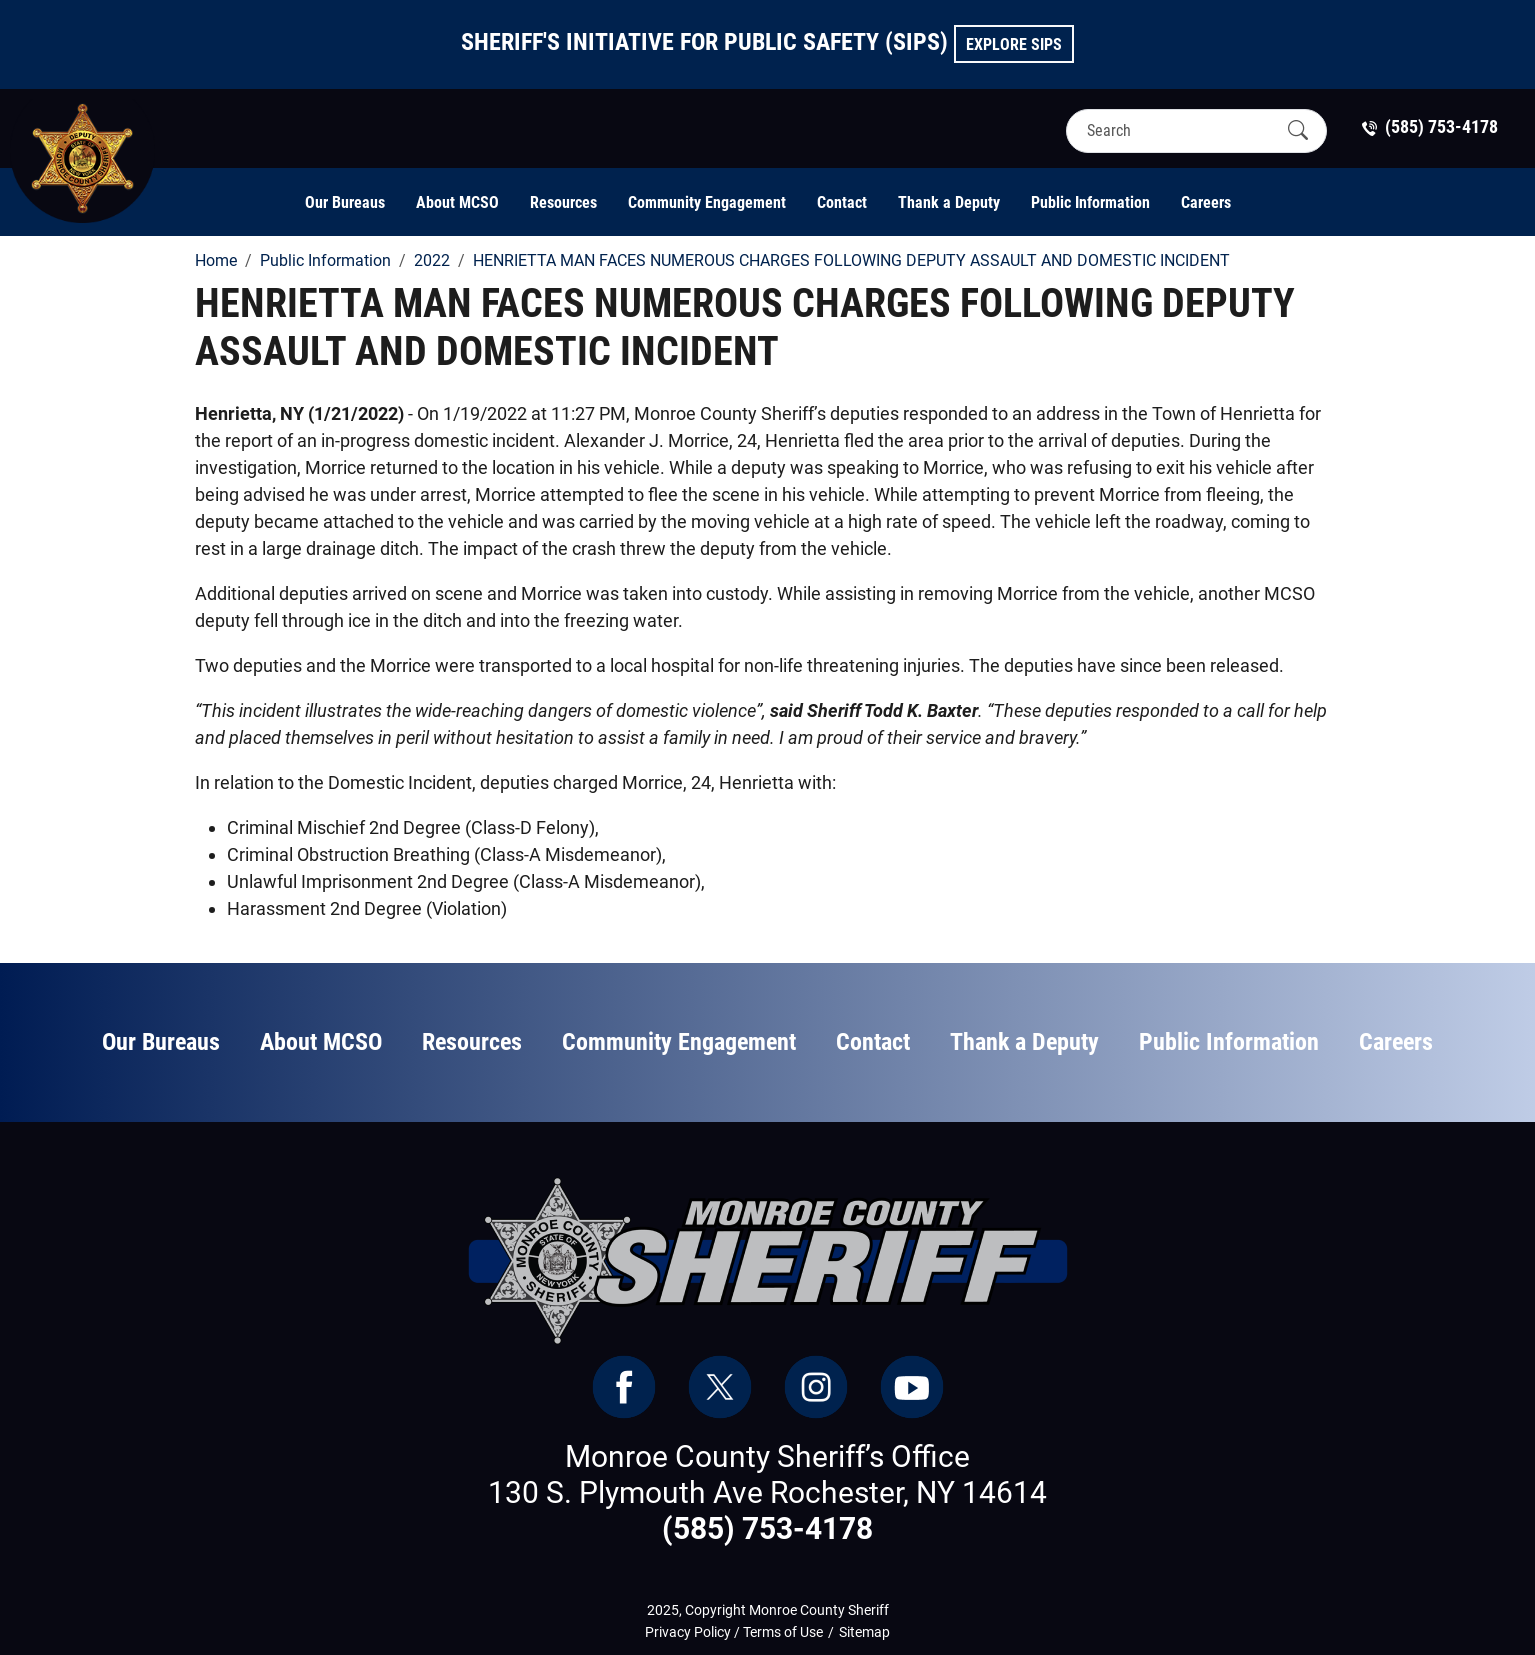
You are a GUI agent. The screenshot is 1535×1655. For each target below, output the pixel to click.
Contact (842, 202)
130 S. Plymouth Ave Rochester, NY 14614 (767, 1492)
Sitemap (864, 1632)
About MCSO (457, 202)
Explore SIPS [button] (1014, 44)
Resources (563, 202)
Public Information (1090, 202)
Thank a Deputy (949, 202)
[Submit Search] (1298, 130)
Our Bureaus (345, 202)
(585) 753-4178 (767, 1528)
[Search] (1179, 130)
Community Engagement (707, 202)
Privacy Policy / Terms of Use (734, 1632)
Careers (1206, 202)
